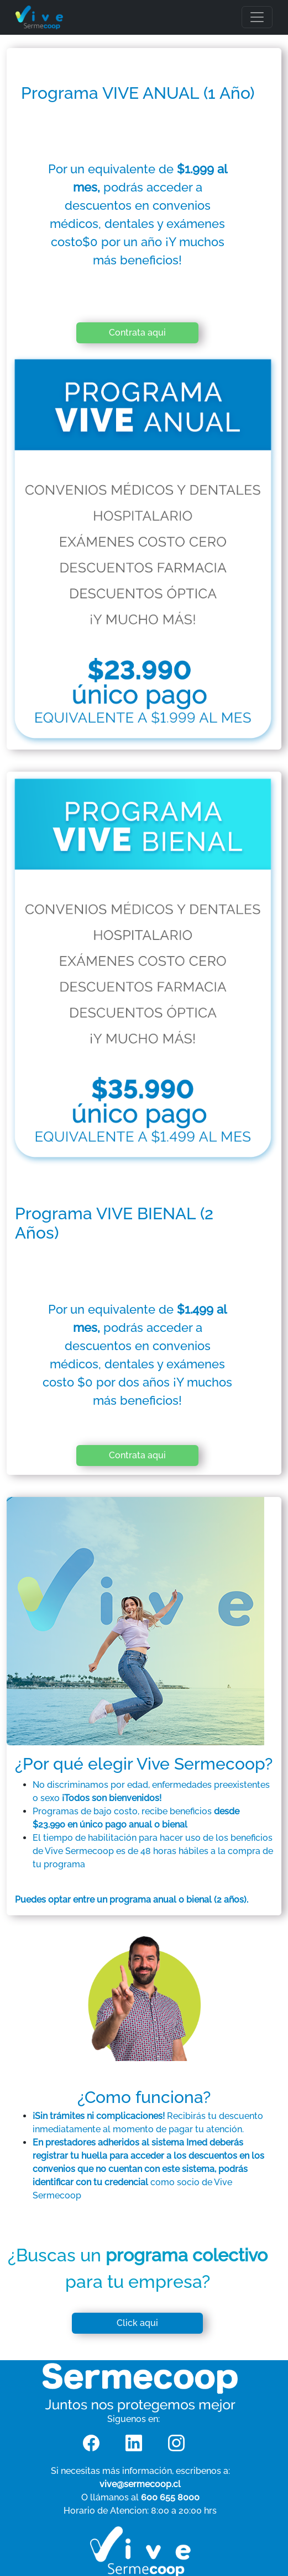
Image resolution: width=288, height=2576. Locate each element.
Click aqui (137, 2323)
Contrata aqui (137, 332)
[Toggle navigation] (257, 17)
